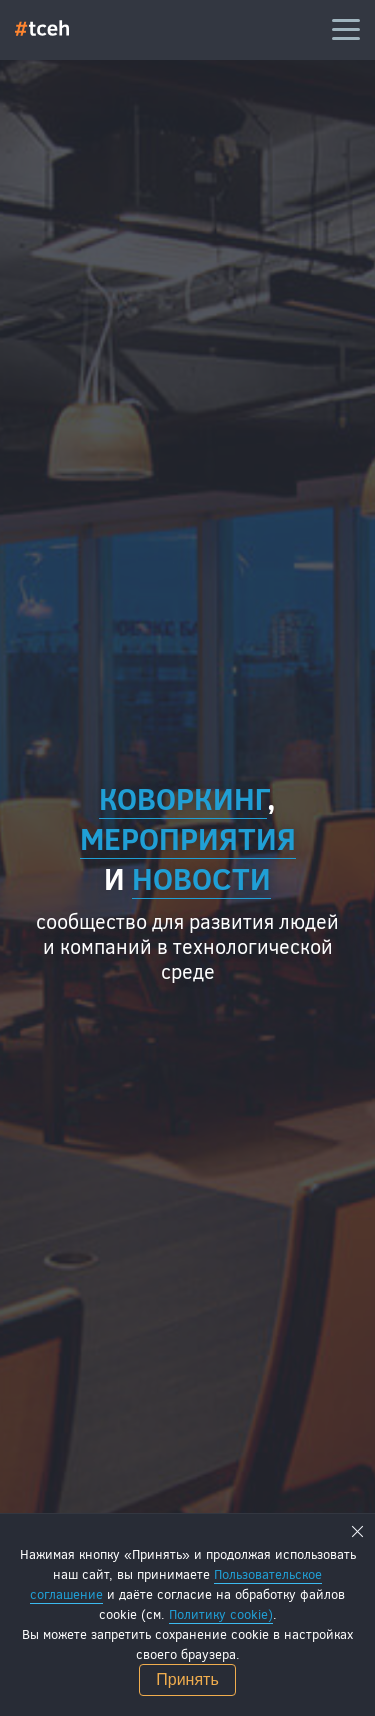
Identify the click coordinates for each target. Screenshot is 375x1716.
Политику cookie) (221, 1614)
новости (201, 878)
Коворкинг (183, 798)
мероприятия (188, 838)
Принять (187, 1679)
